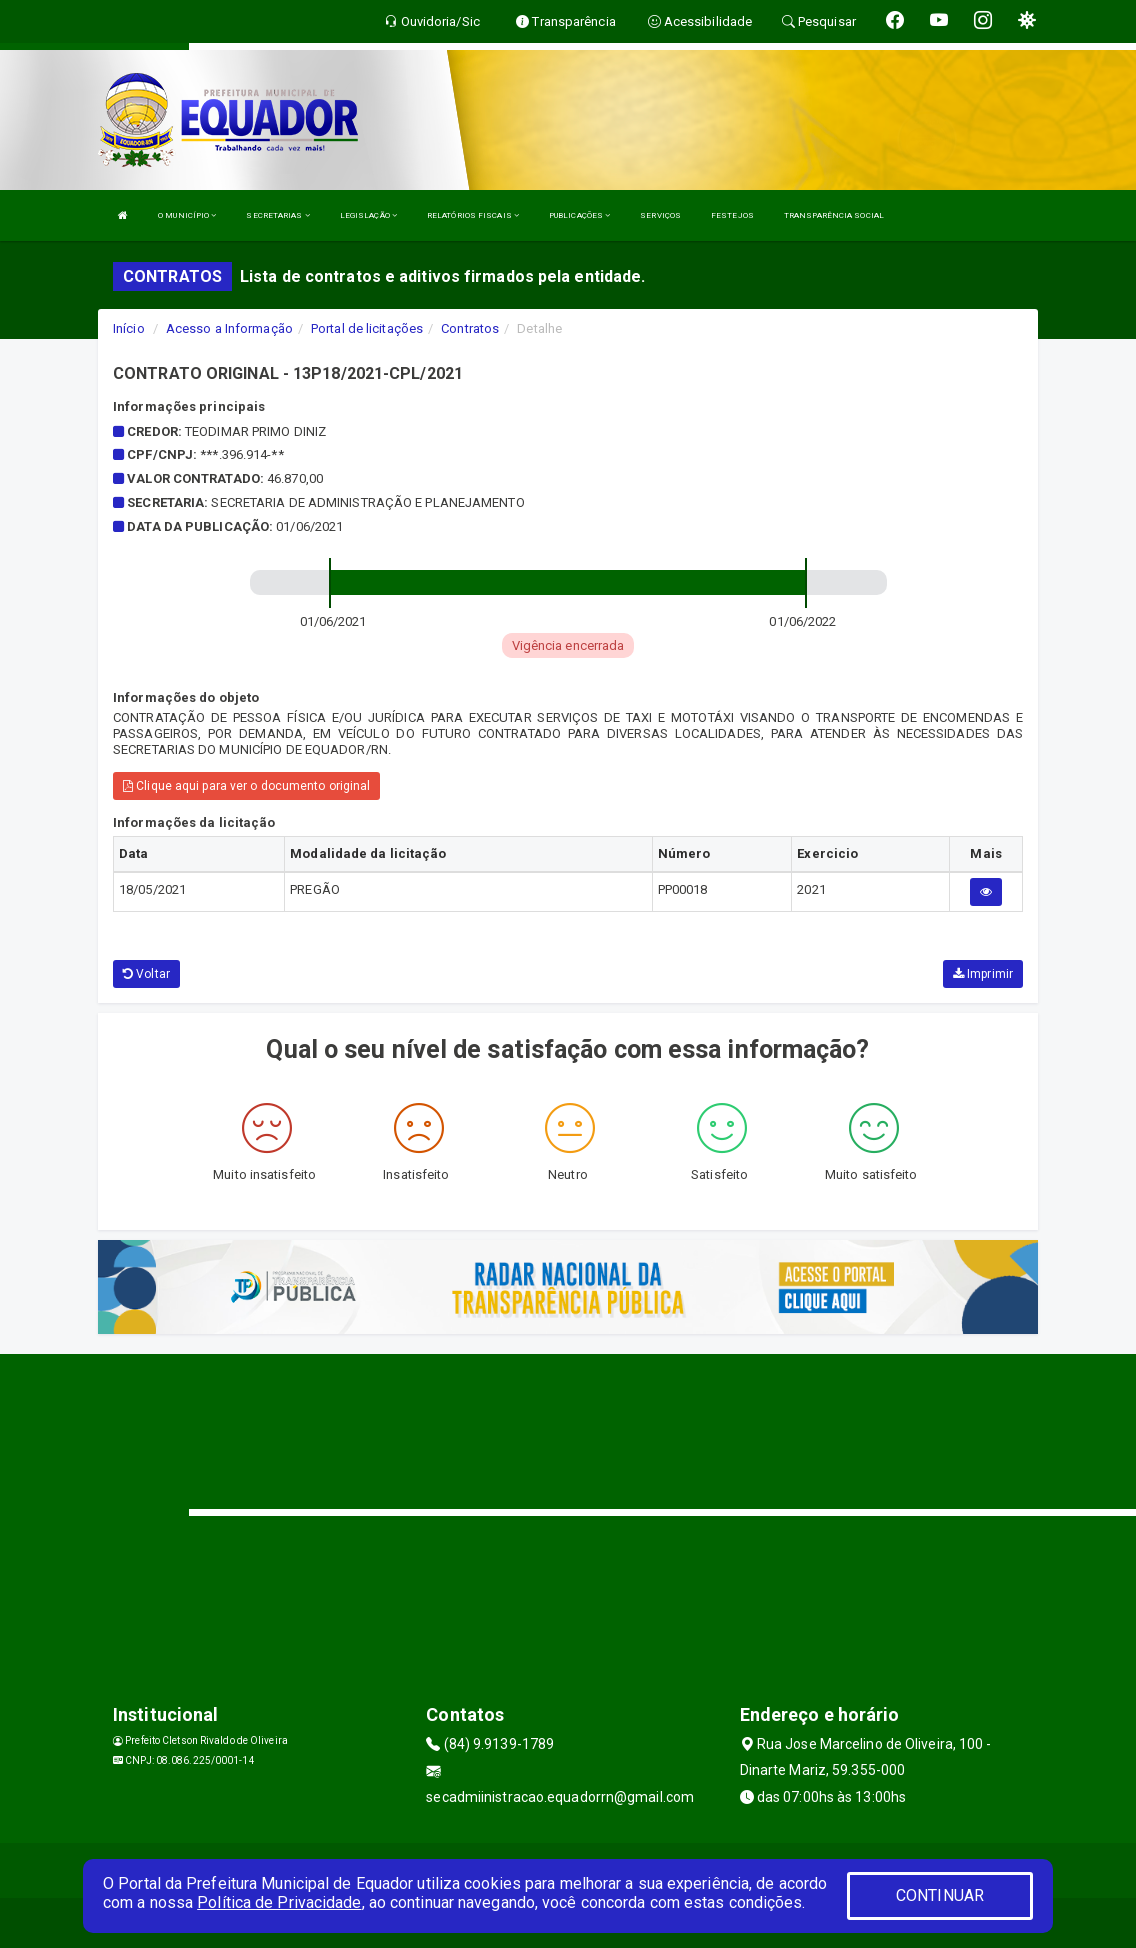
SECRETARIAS (277, 215)
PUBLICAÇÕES (579, 215)
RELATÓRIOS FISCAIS (473, 215)
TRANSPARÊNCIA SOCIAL (834, 215)
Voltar (146, 974)
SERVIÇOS (660, 215)
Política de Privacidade (279, 1902)
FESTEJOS (732, 215)
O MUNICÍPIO (187, 215)
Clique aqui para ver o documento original (246, 786)
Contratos (470, 328)
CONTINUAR (940, 1895)
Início (129, 328)
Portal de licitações (367, 328)
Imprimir (983, 974)
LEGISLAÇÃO (368, 215)
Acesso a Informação (229, 328)
